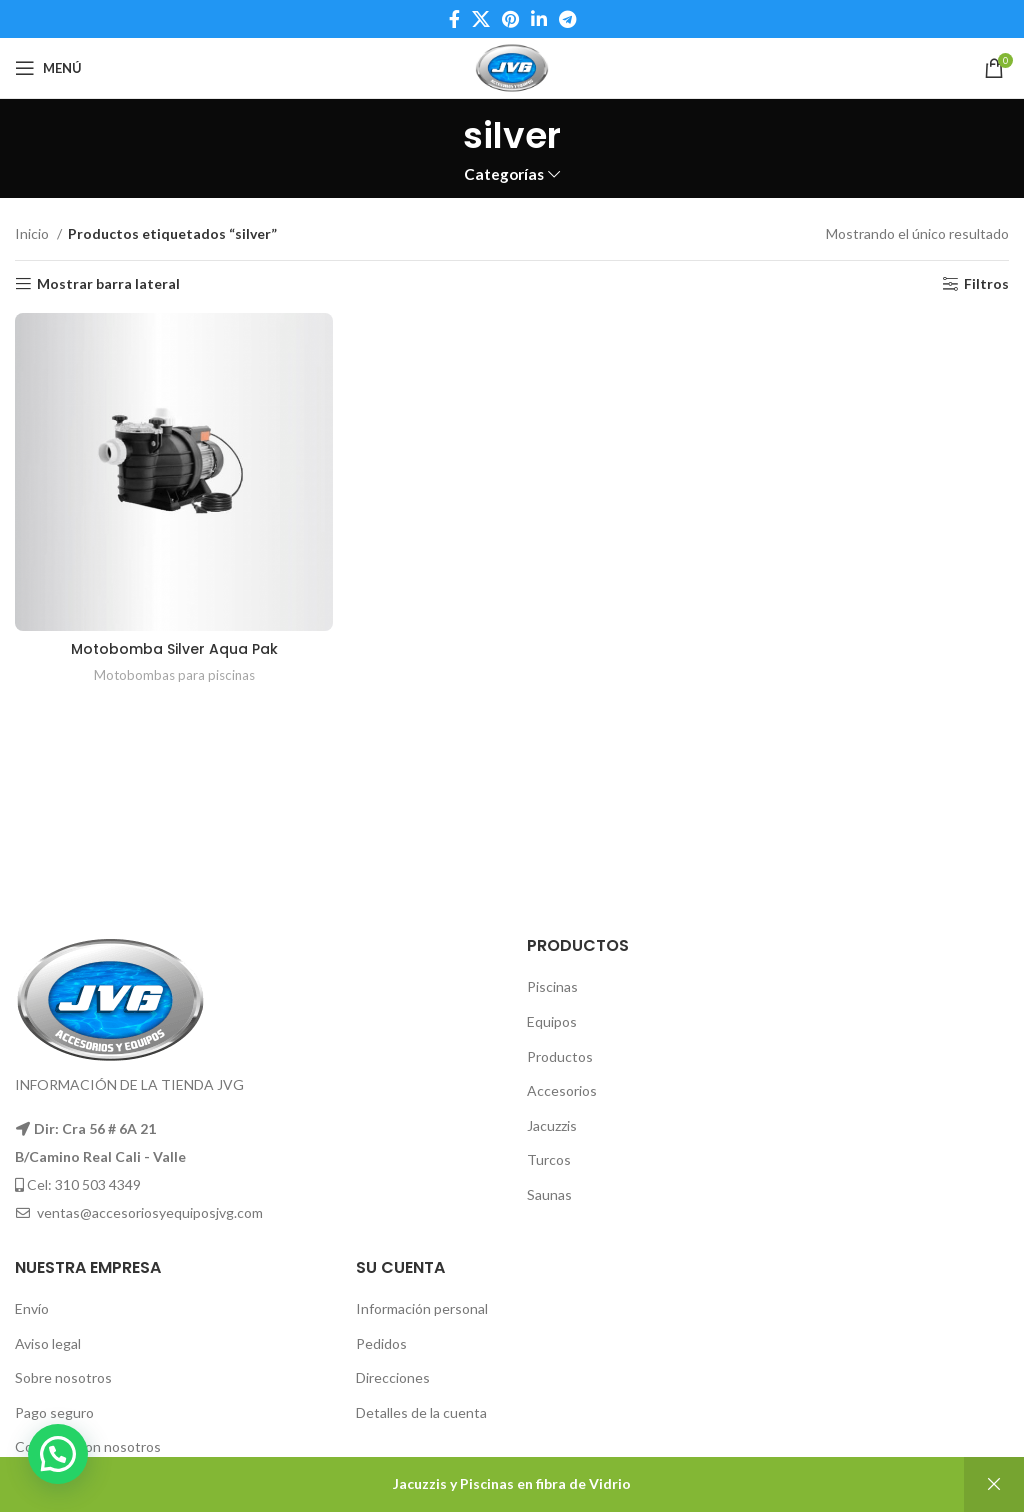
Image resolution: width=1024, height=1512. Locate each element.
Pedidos (381, 1343)
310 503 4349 (98, 1184)
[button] (58, 1454)
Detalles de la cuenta (421, 1412)
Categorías (504, 174)
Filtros (986, 284)
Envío (32, 1308)
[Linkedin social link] (539, 19)
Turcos (549, 1159)
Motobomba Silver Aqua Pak (174, 649)
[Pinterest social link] (510, 19)
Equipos (552, 1021)
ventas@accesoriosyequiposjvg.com (150, 1212)
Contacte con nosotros (88, 1446)
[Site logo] (511, 66)
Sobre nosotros (63, 1377)
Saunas (549, 1194)
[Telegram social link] (567, 19)
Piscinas (552, 986)
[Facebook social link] (454, 19)
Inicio (33, 233)
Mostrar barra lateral (108, 284)
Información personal (422, 1308)
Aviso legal (48, 1343)
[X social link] (481, 19)
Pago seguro (54, 1412)
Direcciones (393, 1377)
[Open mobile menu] (48, 68)
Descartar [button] (994, 1484)
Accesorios (562, 1090)
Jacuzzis (552, 1125)
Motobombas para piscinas (174, 675)
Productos (560, 1056)
